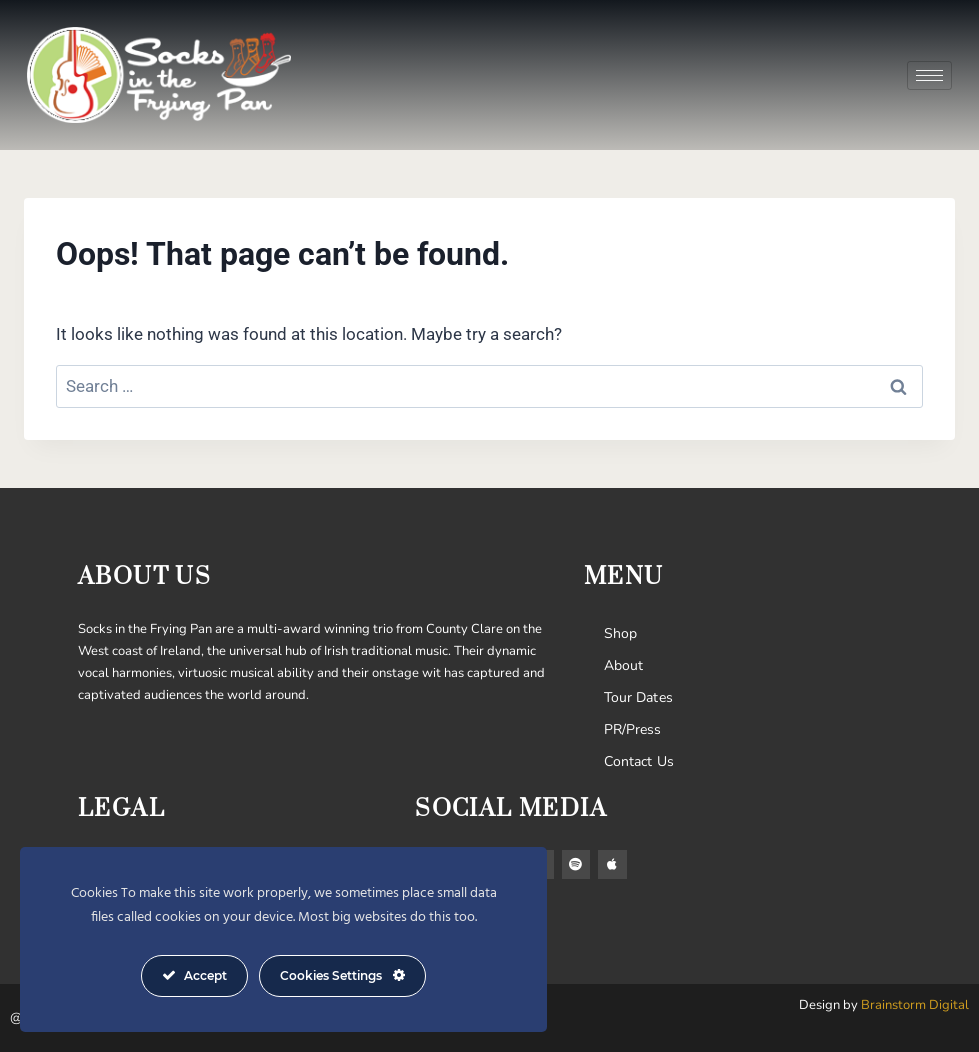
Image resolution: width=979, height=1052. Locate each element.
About (624, 665)
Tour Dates (638, 697)
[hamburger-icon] (929, 75)
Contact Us (639, 761)
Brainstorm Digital (915, 1005)
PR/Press (633, 729)
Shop (620, 633)
